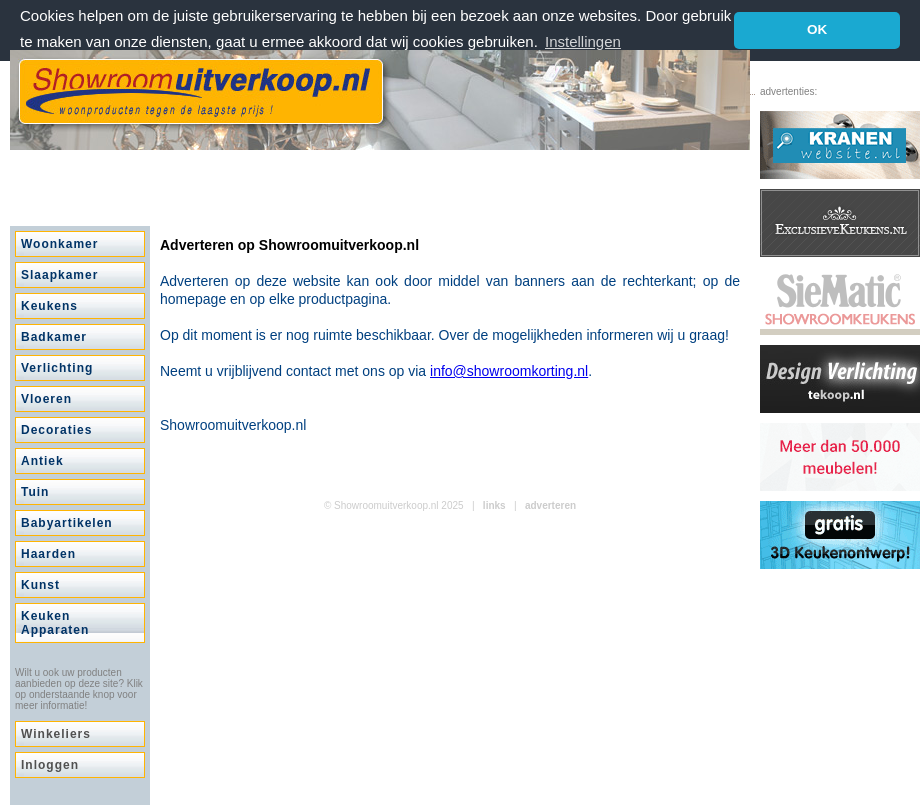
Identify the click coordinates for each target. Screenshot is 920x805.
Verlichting (57, 368)
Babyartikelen (67, 523)
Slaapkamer (59, 275)
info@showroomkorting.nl (509, 371)
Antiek (42, 461)
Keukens (49, 306)
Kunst (40, 585)
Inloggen (50, 765)
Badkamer (54, 337)
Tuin (35, 492)
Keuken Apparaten (55, 623)
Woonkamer (59, 244)
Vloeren (46, 399)
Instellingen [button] (583, 41)
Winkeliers (56, 734)
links (494, 505)
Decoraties (56, 430)
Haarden (48, 554)
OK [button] (817, 29)
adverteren (550, 505)
